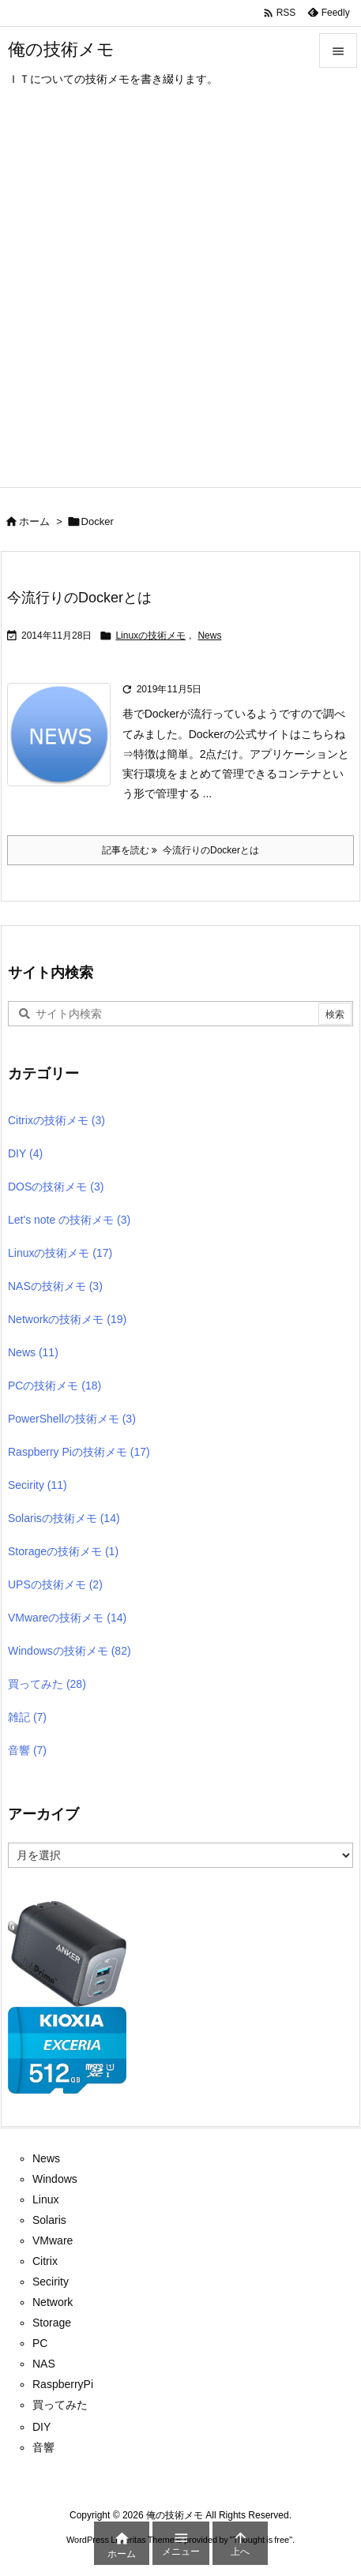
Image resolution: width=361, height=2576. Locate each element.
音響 (27, 1750)
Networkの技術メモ (67, 1319)
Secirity (37, 1485)
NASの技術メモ (55, 1286)
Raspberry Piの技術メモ (79, 1451)
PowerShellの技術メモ (72, 1418)
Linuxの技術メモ (150, 635)
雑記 (27, 1717)
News (209, 635)
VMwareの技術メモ (67, 1617)
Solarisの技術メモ (64, 1518)
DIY (25, 1153)
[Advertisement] (180, 298)
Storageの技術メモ (63, 1551)
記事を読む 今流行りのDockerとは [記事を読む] (180, 850)
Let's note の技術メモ (69, 1219)
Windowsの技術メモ (69, 1650)
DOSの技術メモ (55, 1186)
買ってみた (47, 1684)
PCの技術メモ (54, 1385)
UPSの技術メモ (55, 1584)
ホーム (34, 521)
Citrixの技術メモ (56, 1120)
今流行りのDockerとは (79, 598)
